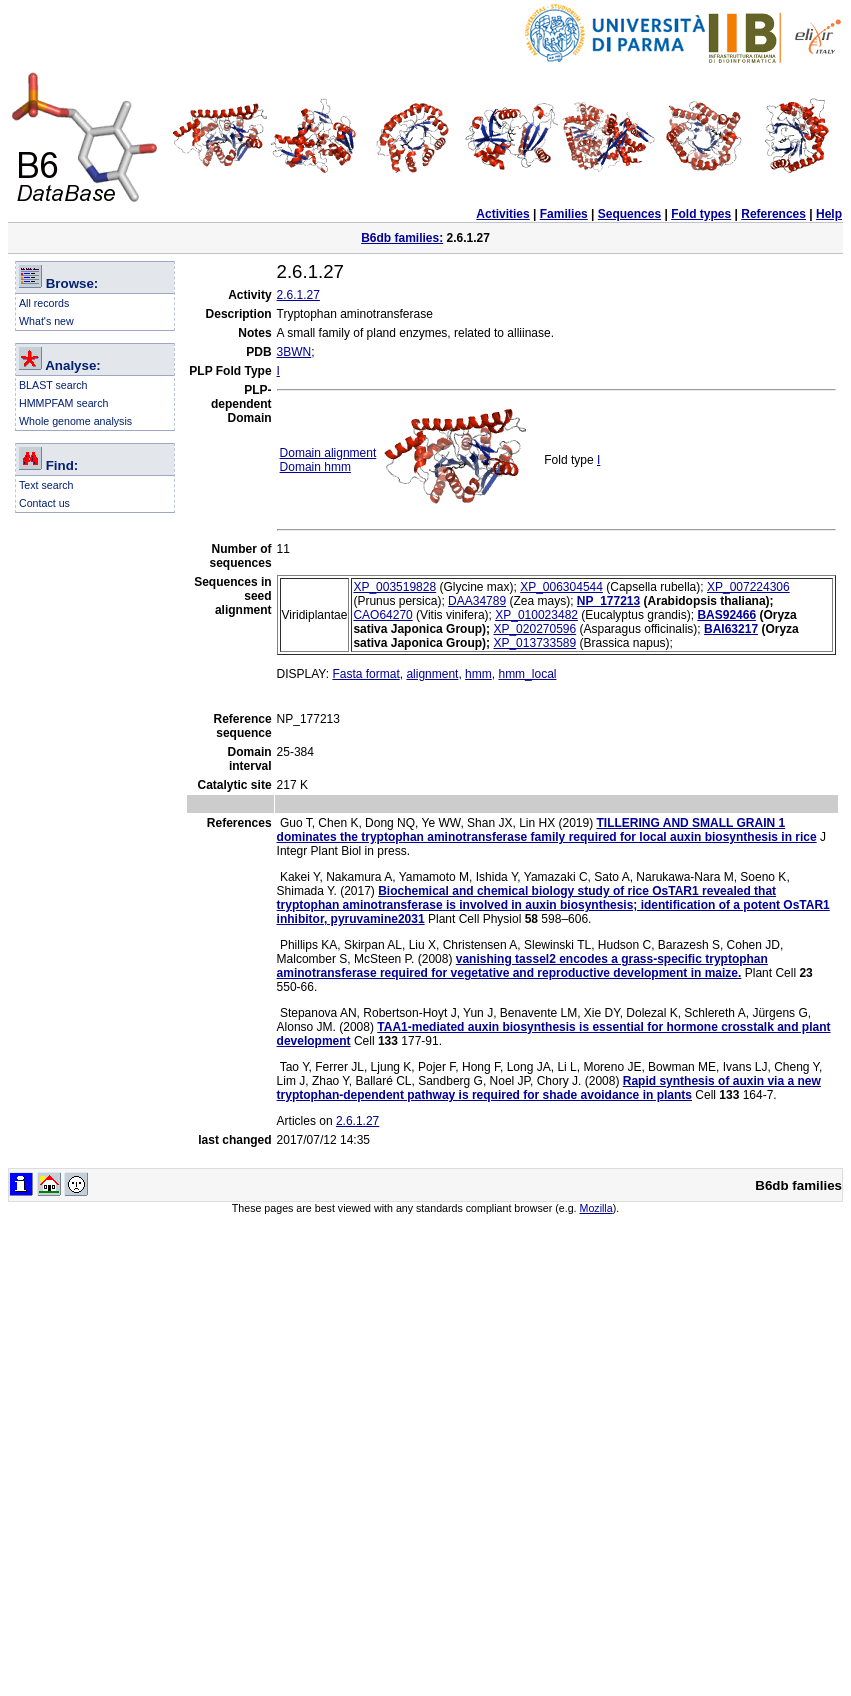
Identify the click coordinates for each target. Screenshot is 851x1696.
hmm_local (527, 674)
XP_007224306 (748, 587)
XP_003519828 (394, 587)
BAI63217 (731, 629)
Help (829, 214)
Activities (502, 214)
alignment (432, 674)
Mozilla (596, 1208)
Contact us (44, 503)
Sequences (629, 214)
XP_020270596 (534, 629)
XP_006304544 (561, 587)
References (773, 214)
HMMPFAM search (63, 403)
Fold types (701, 214)
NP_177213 (608, 601)
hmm (478, 674)
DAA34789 (477, 601)
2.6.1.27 (298, 295)
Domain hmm (315, 467)
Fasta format (365, 674)
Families (564, 214)
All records (44, 303)
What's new (46, 321)
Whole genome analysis (75, 421)
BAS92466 (726, 615)
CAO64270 (382, 615)
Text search (46, 485)
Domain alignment (328, 453)
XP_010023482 (536, 615)
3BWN (294, 352)
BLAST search (53, 385)
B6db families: (402, 238)
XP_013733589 (534, 643)
